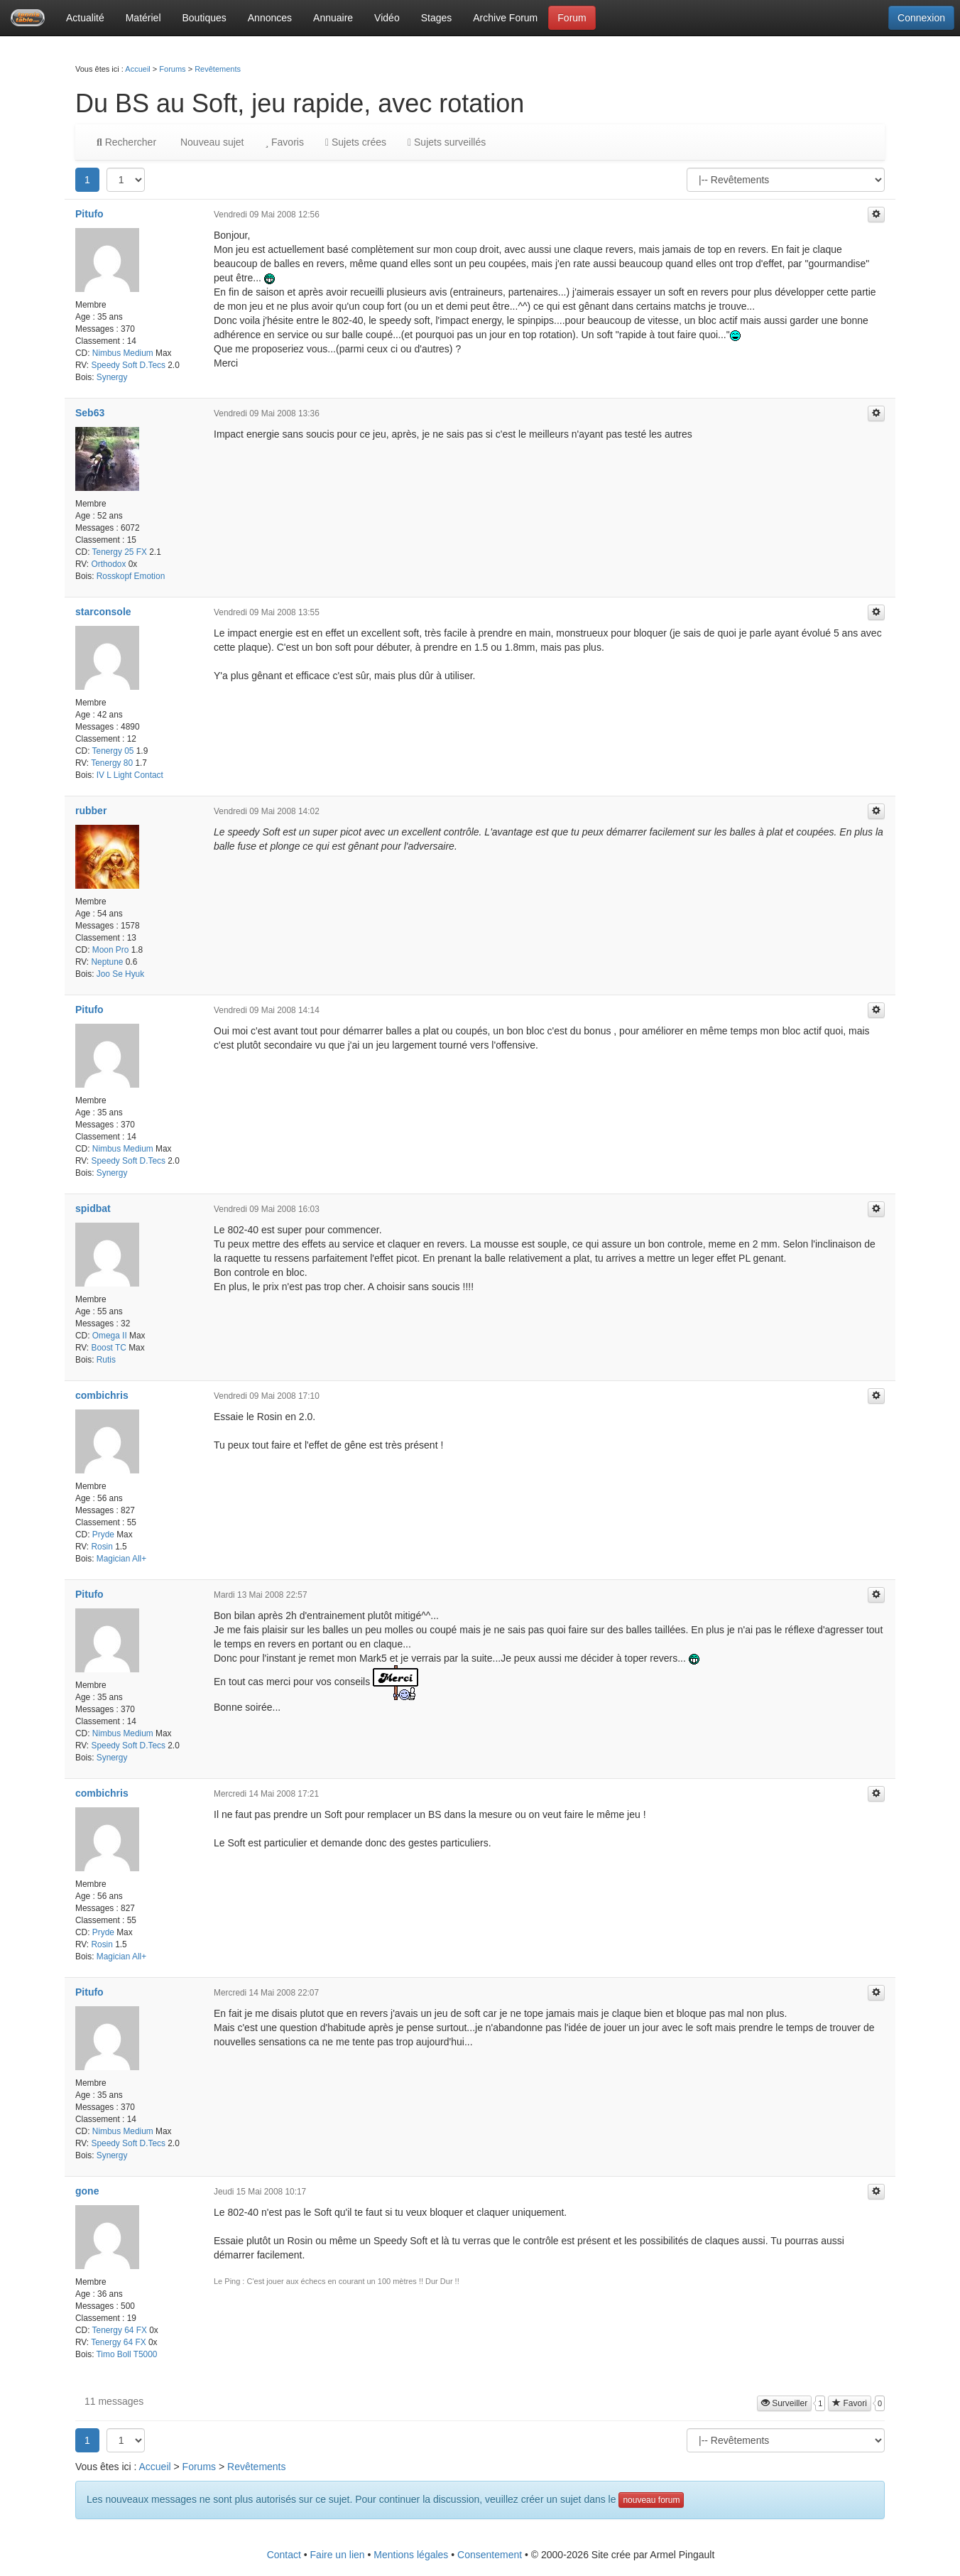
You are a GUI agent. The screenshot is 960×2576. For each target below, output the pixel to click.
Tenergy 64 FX (119, 2330)
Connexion (921, 17)
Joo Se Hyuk (120, 974)
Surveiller (784, 2403)
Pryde (103, 1534)
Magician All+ (121, 1559)
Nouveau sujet (211, 142)
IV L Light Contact (130, 775)
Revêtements (218, 69)
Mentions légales (410, 2554)
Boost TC (108, 1348)
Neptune (107, 962)
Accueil (137, 69)
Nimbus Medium (122, 353)
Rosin (101, 1547)
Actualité (85, 17)
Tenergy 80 (112, 763)
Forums (172, 69)
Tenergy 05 (113, 751)
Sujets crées (355, 142)
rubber (91, 810)
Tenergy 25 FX (119, 552)
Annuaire (333, 17)
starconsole (103, 611)
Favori (849, 2403)
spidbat (93, 1208)
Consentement (489, 2554)
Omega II (109, 1336)
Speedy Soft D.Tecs (128, 365)
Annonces (270, 17)
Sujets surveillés (447, 142)
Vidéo (387, 17)
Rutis (106, 1360)
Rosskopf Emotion (131, 576)
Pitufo (89, 214)
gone (87, 2191)
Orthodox (108, 564)
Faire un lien (337, 2554)
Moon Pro (110, 950)
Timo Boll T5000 (127, 2354)
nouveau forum (651, 2500)
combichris (102, 1395)
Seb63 (89, 412)
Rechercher (126, 142)
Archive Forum (505, 17)
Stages (436, 17)
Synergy (112, 377)
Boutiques (204, 17)
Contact (284, 2554)
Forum (571, 17)
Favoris (284, 142)
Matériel (143, 17)
